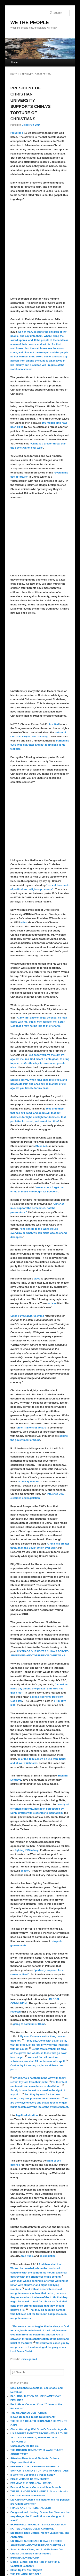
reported (15, 2011)
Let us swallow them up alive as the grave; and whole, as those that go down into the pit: (38, 2053)
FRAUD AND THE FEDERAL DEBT (30, 2507)
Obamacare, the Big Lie (24, 2445)
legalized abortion (27, 2115)
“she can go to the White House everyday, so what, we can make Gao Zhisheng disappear (38, 1232)
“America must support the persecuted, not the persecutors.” (37, 1208)
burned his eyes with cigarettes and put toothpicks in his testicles (39, 744)
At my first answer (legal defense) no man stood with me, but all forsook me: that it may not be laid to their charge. (38, 1021)
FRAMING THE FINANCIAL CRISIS (31, 2483)
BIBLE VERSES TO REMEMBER (29, 2479)
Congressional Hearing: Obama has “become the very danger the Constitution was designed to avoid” (39, 2516)
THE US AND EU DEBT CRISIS (28, 2412)
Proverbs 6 (16, 132)
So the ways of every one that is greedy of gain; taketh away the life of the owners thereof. (39, 2102)
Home (14, 62)
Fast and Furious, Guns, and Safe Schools (35, 2487)
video (23, 922)
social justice (48, 2255)
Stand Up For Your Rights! (26, 2570)
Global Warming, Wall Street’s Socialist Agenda (38, 2429)
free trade (27, 2255)
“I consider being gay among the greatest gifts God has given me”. (39, 1688)
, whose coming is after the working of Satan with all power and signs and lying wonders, (39, 2285)
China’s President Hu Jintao (27, 1315)
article (52, 1303)
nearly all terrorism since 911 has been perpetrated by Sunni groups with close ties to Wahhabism (39, 1808)
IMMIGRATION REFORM (24, 2557)
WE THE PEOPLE (29, 22)
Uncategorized (29, 2359)
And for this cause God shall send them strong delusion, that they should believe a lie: (38, 2305)
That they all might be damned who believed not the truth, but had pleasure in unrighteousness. (38, 2314)
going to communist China (29, 2024)
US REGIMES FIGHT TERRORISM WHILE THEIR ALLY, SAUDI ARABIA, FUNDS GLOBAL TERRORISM (39, 2437)
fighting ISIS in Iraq (26, 1850)
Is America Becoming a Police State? (32, 2474)
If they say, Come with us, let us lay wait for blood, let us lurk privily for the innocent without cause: (39, 2044)
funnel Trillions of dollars (31, 1427)
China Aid (41, 1146)
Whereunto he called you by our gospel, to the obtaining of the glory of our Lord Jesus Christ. (39, 2347)
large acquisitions (28, 1481)
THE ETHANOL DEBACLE (25, 2574)
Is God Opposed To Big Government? (33, 2416)
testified (54, 724)
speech (24, 1870)
